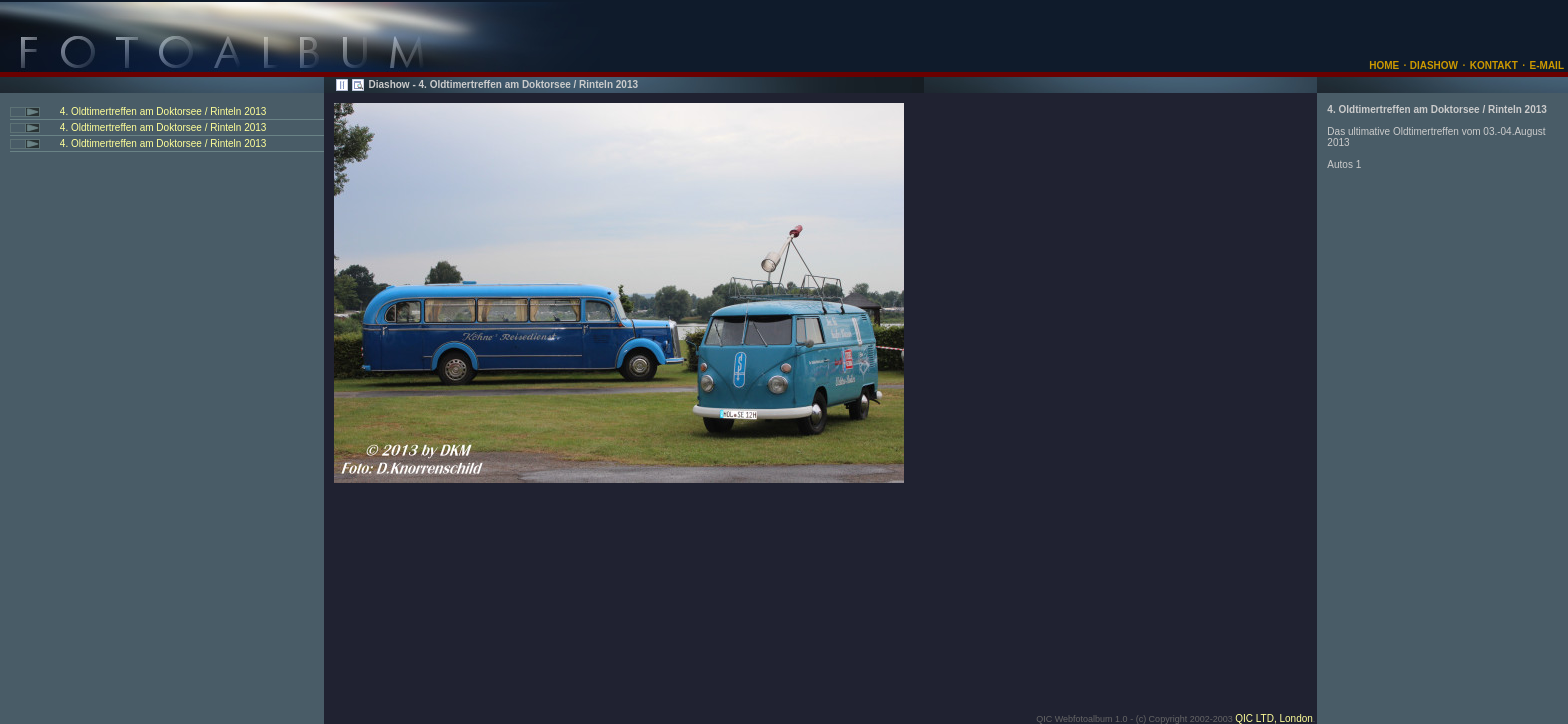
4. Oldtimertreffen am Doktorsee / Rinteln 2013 (161, 111)
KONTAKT (1494, 65)
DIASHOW (1432, 65)
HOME (1384, 65)
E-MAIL (1547, 65)
